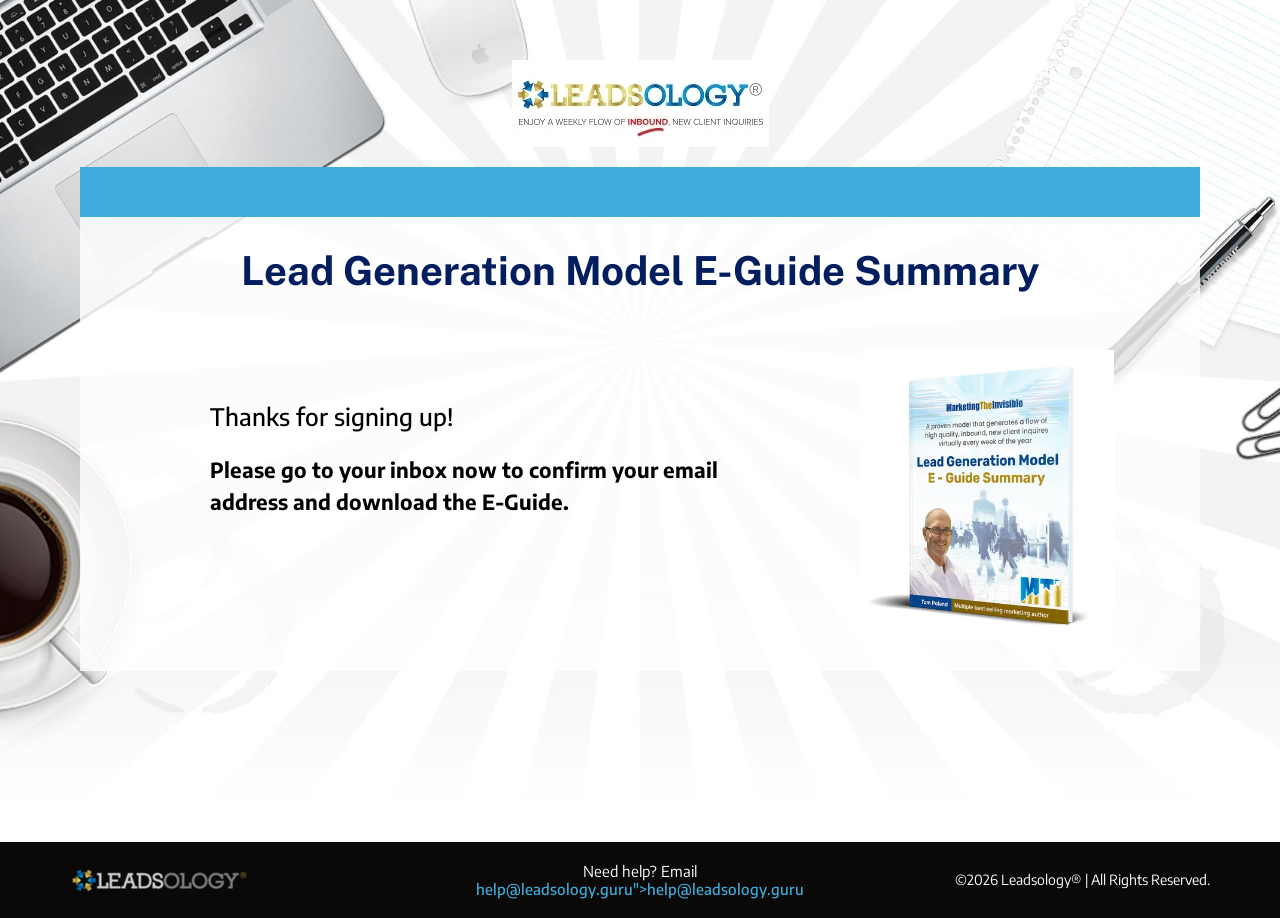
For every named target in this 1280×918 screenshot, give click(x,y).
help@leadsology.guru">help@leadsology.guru (640, 889)
